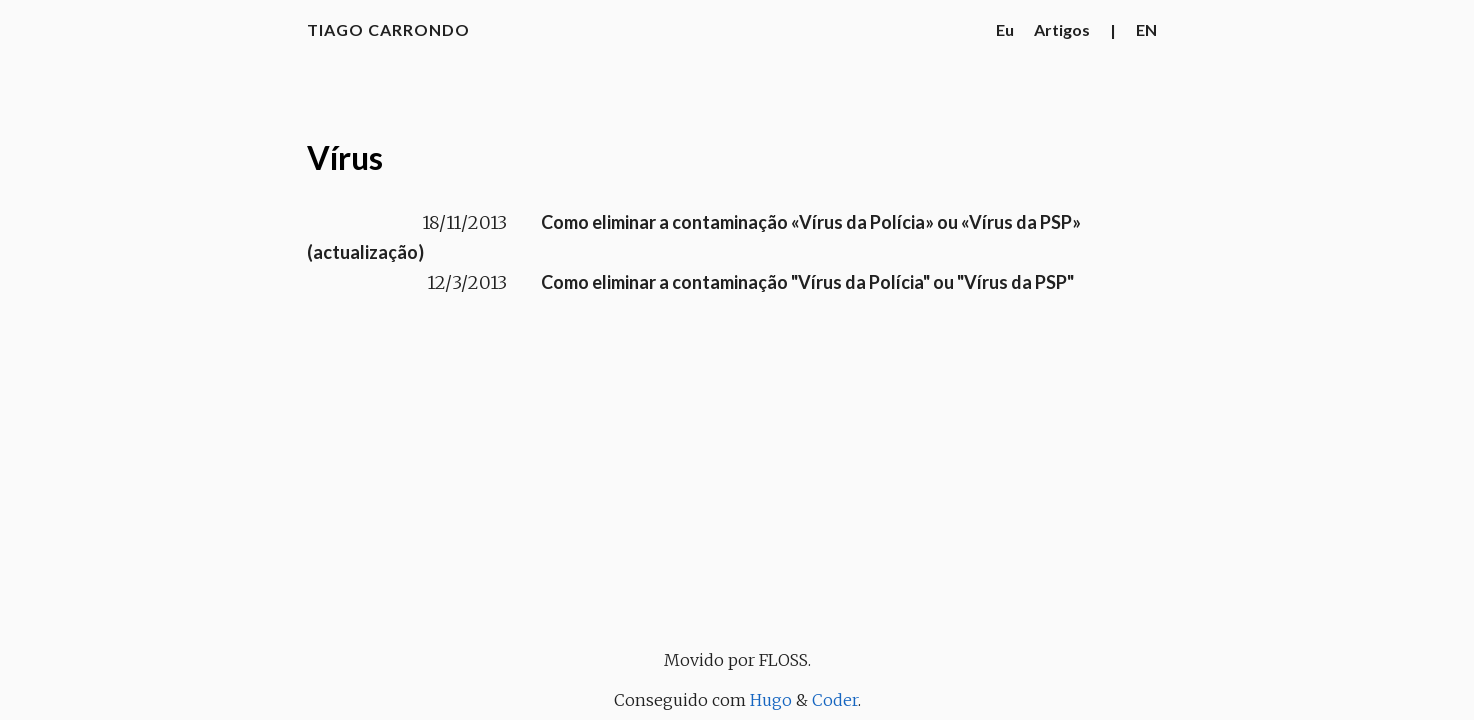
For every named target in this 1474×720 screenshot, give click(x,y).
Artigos (1062, 29)
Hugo (771, 700)
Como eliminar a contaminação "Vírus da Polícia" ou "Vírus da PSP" (807, 282)
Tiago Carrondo (388, 29)
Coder (835, 700)
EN (1146, 29)
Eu (1005, 29)
